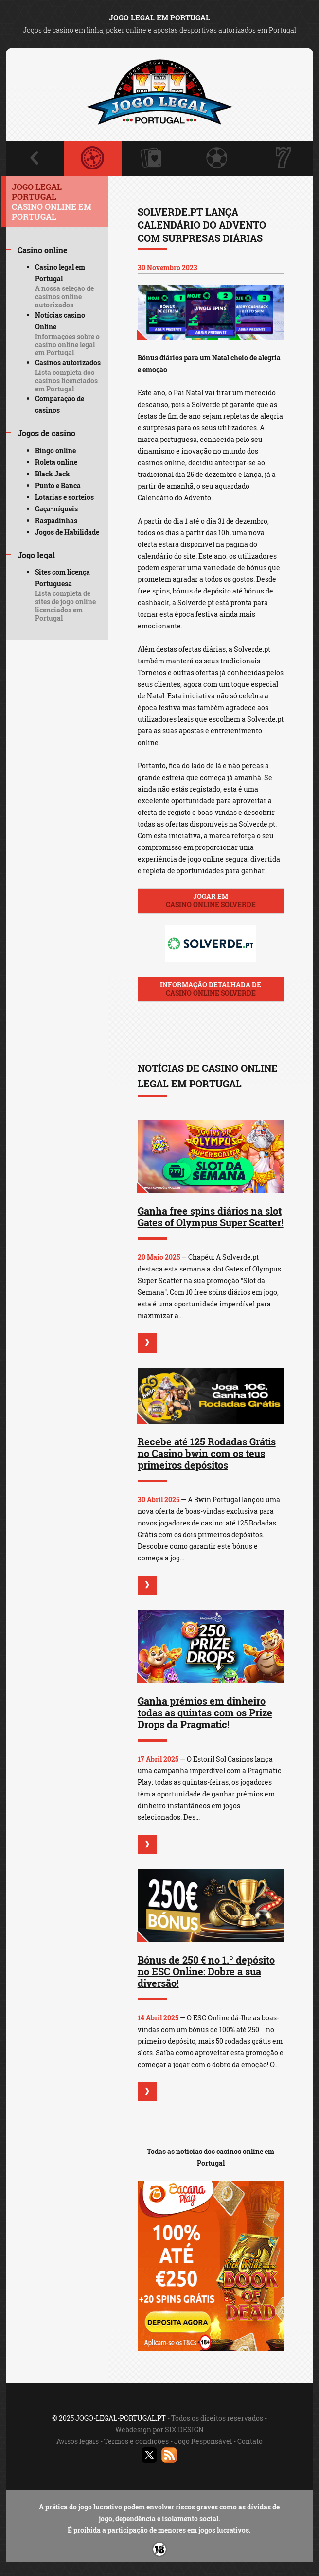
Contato (250, 2441)
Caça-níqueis (56, 508)
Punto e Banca (58, 485)
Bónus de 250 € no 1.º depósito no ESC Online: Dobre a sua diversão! (206, 1971)
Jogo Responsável (203, 2441)
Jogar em (211, 900)
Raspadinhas (56, 520)
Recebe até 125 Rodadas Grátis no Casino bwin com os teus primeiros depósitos (207, 1453)
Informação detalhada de (211, 989)
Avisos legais (77, 2441)
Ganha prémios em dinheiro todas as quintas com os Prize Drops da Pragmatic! (205, 1712)
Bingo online (55, 450)
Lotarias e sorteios (64, 497)
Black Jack (52, 473)
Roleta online (56, 462)
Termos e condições (136, 2441)
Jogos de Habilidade (67, 532)
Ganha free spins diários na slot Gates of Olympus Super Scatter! (211, 1216)
